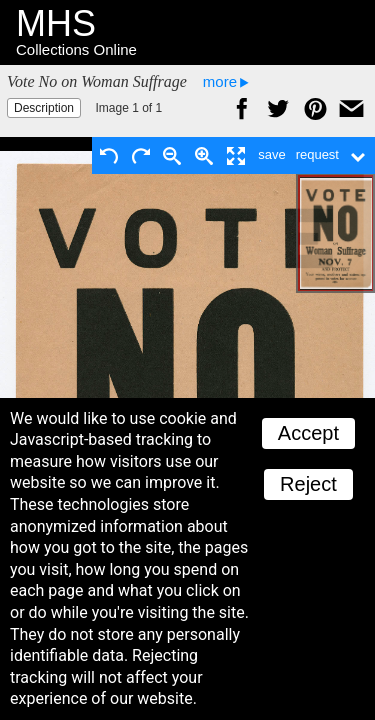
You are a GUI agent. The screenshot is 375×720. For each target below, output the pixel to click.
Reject (308, 484)
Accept (308, 433)
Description (44, 108)
